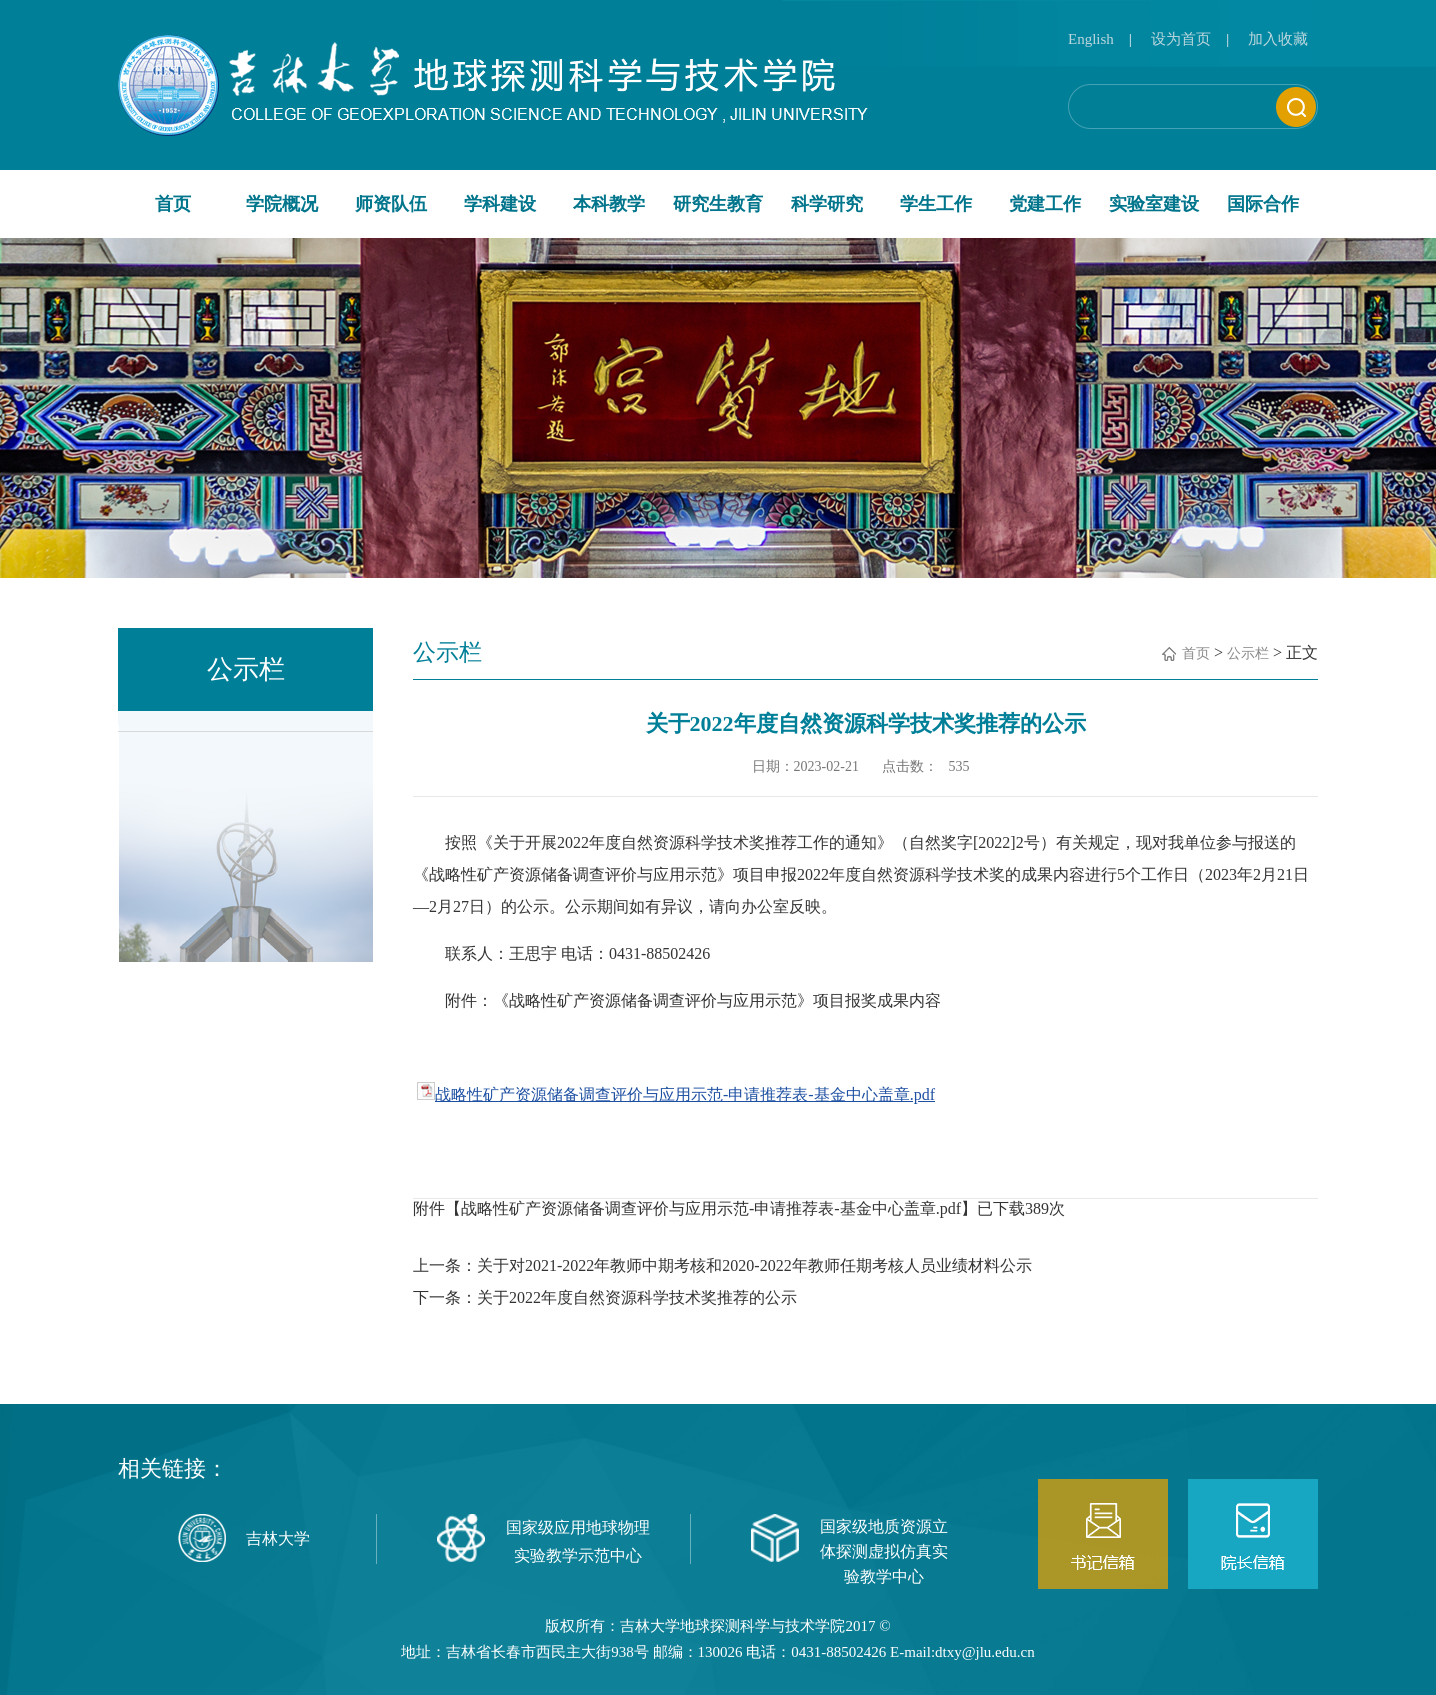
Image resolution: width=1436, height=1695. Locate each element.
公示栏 (1248, 653)
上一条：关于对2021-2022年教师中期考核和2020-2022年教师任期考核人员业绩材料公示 (722, 1265)
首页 (173, 204)
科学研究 (827, 204)
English (1091, 39)
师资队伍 (391, 204)
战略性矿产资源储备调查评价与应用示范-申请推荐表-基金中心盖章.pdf (685, 1094)
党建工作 (1045, 204)
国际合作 (1263, 204)
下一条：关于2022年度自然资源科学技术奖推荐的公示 (605, 1297)
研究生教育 (718, 204)
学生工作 (936, 204)
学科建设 (500, 204)
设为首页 (1181, 39)
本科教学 (609, 204)
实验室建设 (1154, 204)
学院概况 (282, 204)
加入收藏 (1278, 39)
